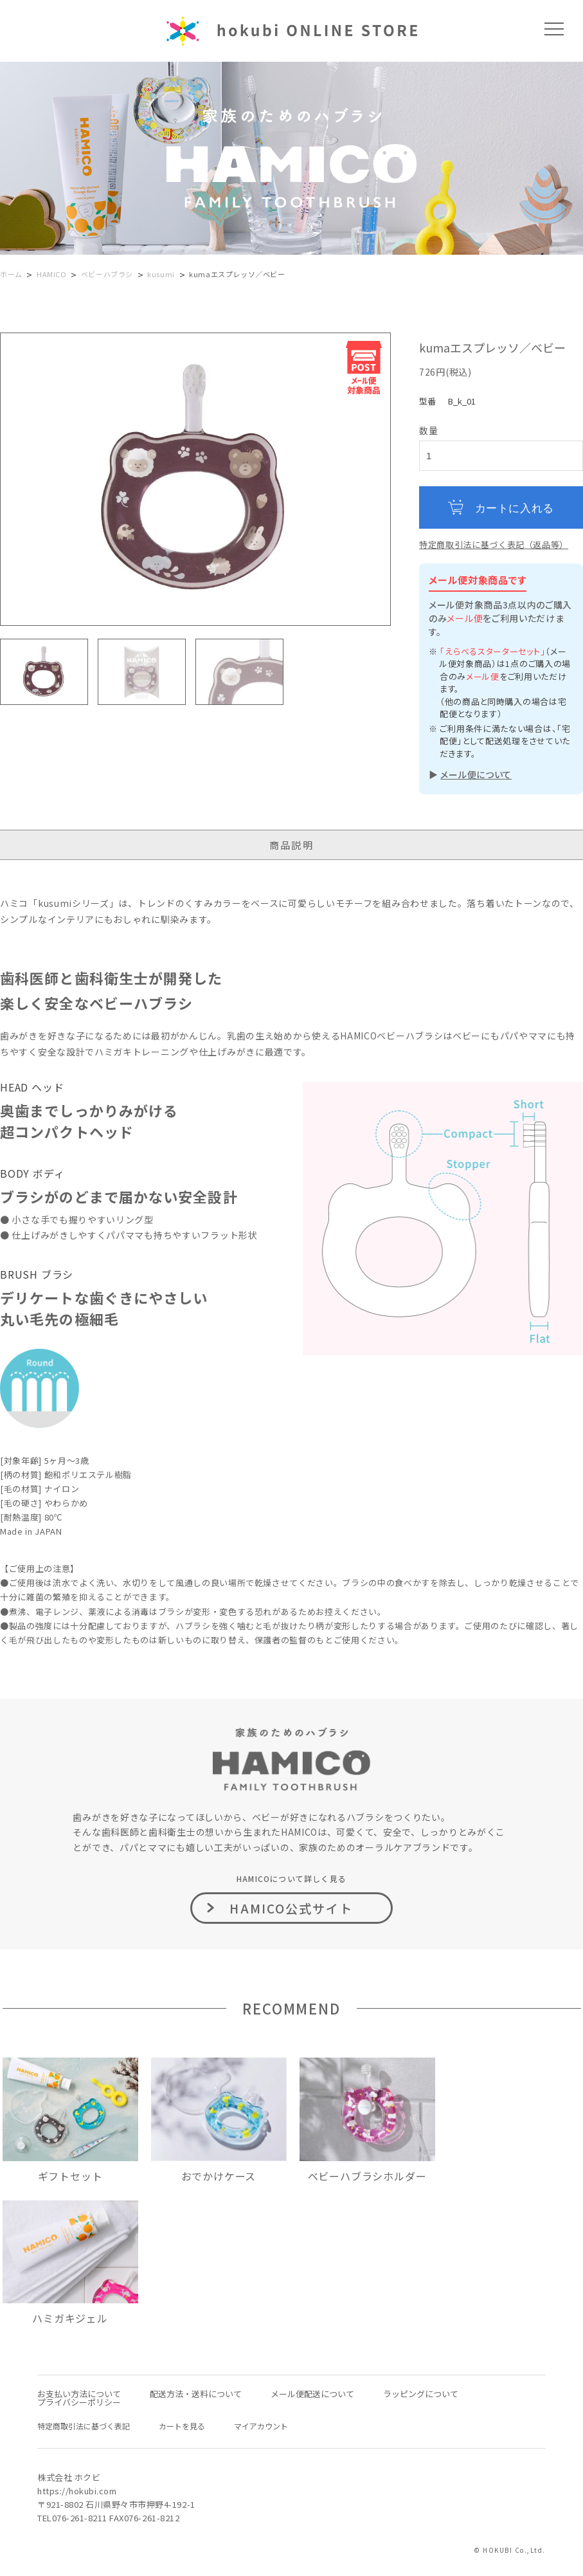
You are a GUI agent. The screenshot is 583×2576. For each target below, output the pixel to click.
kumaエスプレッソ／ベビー (237, 274)
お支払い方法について (79, 2394)
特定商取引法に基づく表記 (83, 2425)
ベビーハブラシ (107, 274)
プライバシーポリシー (79, 2402)
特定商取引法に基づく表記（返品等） (493, 544)
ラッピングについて (420, 2394)
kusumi (161, 274)
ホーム (11, 274)
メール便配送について (312, 2394)
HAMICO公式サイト (291, 1908)
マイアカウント (261, 2425)
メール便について (476, 774)
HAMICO (52, 274)
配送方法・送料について (196, 2394)
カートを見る (182, 2425)
